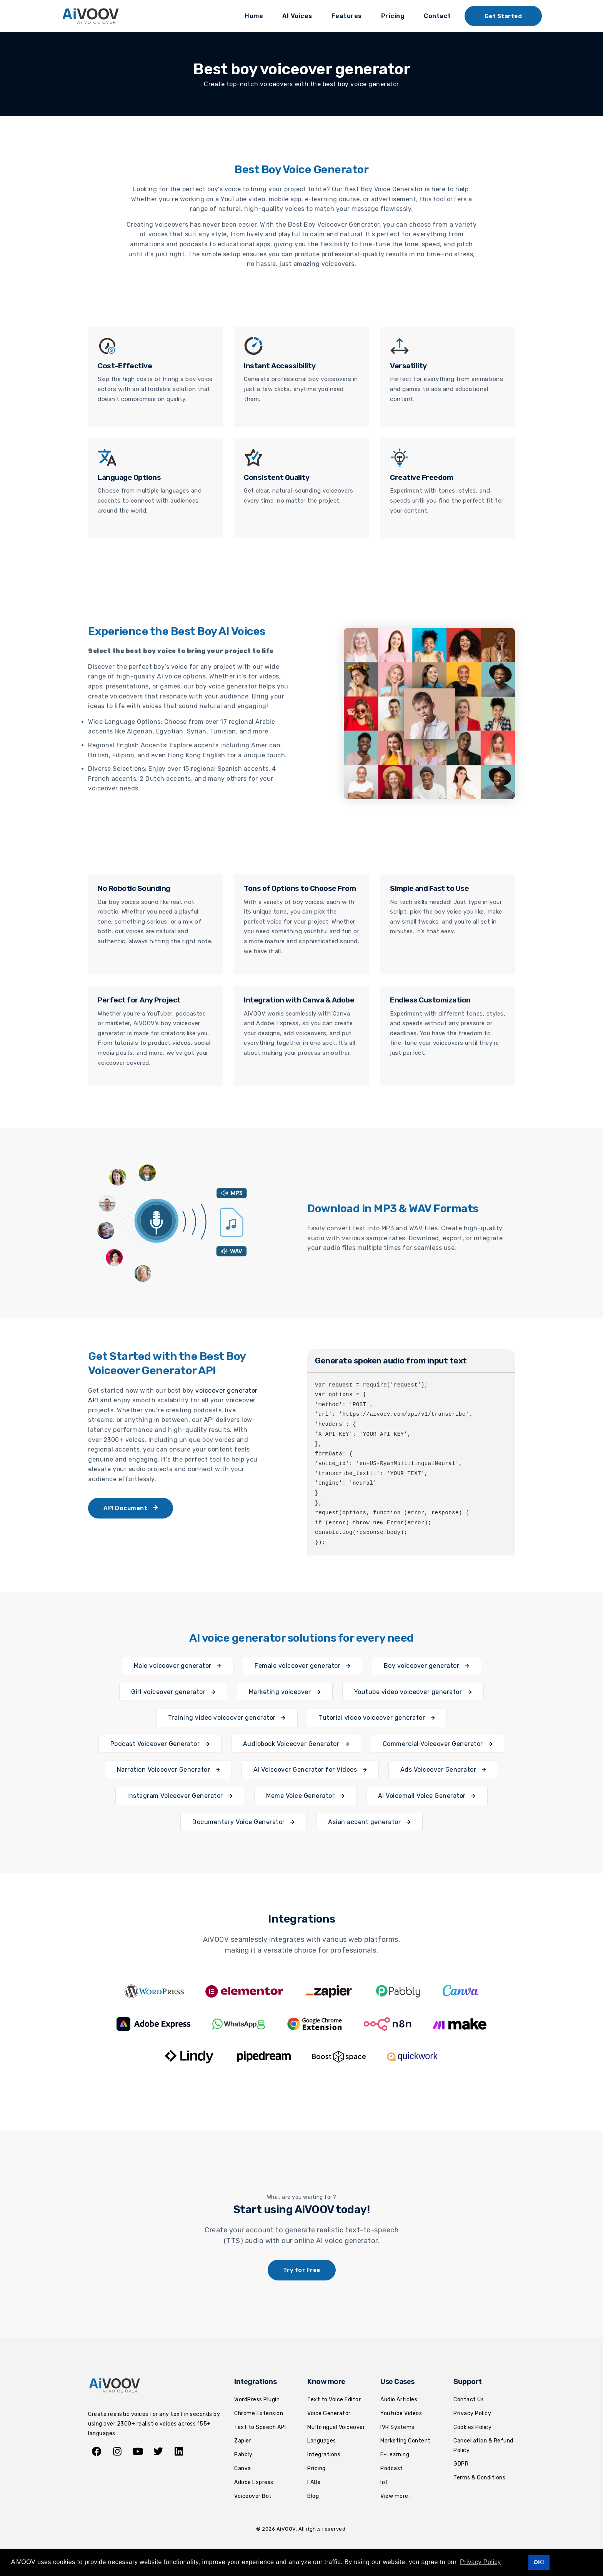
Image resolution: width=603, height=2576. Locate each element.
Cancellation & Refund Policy (483, 2445)
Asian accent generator (369, 1822)
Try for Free (301, 2270)
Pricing (393, 16)
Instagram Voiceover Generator (180, 1795)
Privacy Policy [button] (480, 2562)
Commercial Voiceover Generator (438, 1743)
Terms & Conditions (479, 2477)
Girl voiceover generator (173, 1692)
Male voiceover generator (178, 1665)
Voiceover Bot (253, 2496)
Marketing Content (405, 2440)
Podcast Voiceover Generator (160, 1743)
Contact (437, 16)
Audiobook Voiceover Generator (296, 1743)
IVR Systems (397, 2427)
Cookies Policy (472, 2427)
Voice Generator (329, 2413)
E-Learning (394, 2454)
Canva (242, 2468)
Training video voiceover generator (227, 1717)
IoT (384, 2482)
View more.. (395, 2496)
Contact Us (468, 2399)
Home (254, 16)
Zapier (242, 2440)
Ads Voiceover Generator (443, 1769)
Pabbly (243, 2454)
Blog (313, 2496)
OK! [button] (538, 2562)
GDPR (460, 2464)
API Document (130, 1508)
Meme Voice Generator (305, 1795)
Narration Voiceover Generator (168, 1769)
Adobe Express (253, 2482)
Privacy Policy (472, 2413)
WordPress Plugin (257, 2399)
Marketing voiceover (285, 1692)
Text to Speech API (260, 2427)
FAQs (313, 2482)
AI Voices (297, 16)
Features (346, 16)
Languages (321, 2440)
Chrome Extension (258, 2413)
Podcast (391, 2468)
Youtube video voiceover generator (413, 1692)
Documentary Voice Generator (243, 1822)
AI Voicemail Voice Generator (427, 1795)
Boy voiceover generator (427, 1665)
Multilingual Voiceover (336, 2427)
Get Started (503, 16)
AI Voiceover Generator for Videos (310, 1769)
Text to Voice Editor (334, 2399)
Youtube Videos (401, 2413)
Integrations (323, 2454)
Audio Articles (398, 2399)
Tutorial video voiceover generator (377, 1717)
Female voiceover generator (302, 1665)
